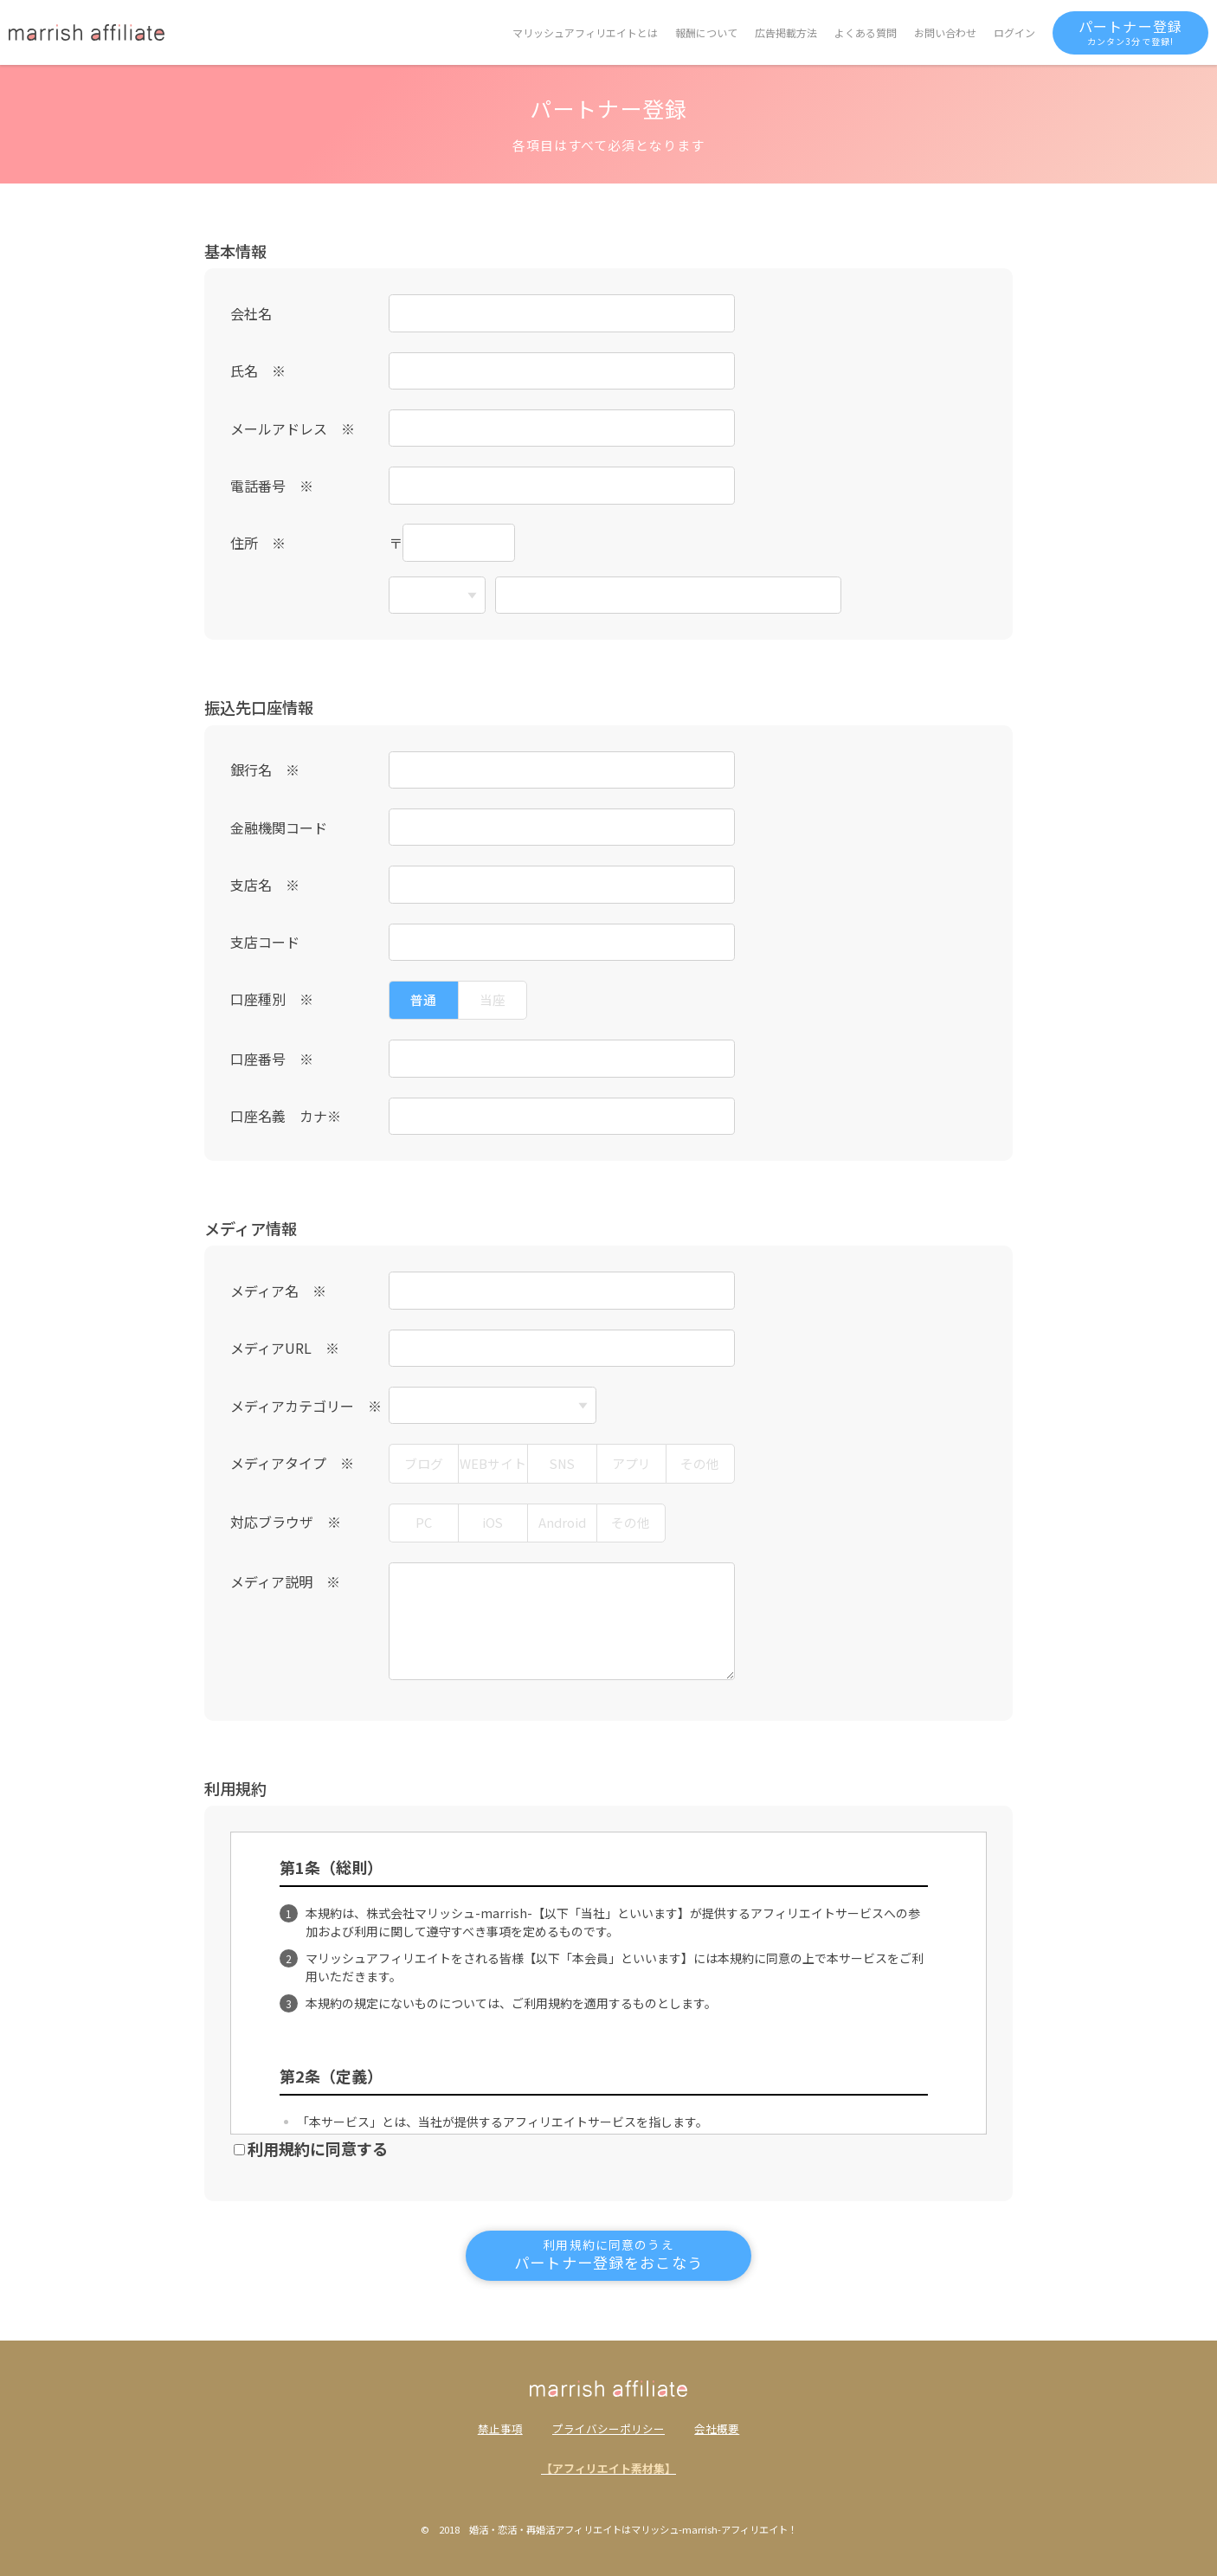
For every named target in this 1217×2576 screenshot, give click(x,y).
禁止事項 (500, 2429)
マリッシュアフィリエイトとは (585, 32)
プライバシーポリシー (608, 2429)
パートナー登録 (1130, 32)
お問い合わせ (945, 32)
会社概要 (716, 2429)
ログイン (1014, 32)
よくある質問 (865, 32)
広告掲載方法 (786, 32)
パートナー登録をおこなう (608, 2254)
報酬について (706, 32)
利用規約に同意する (311, 2148)
